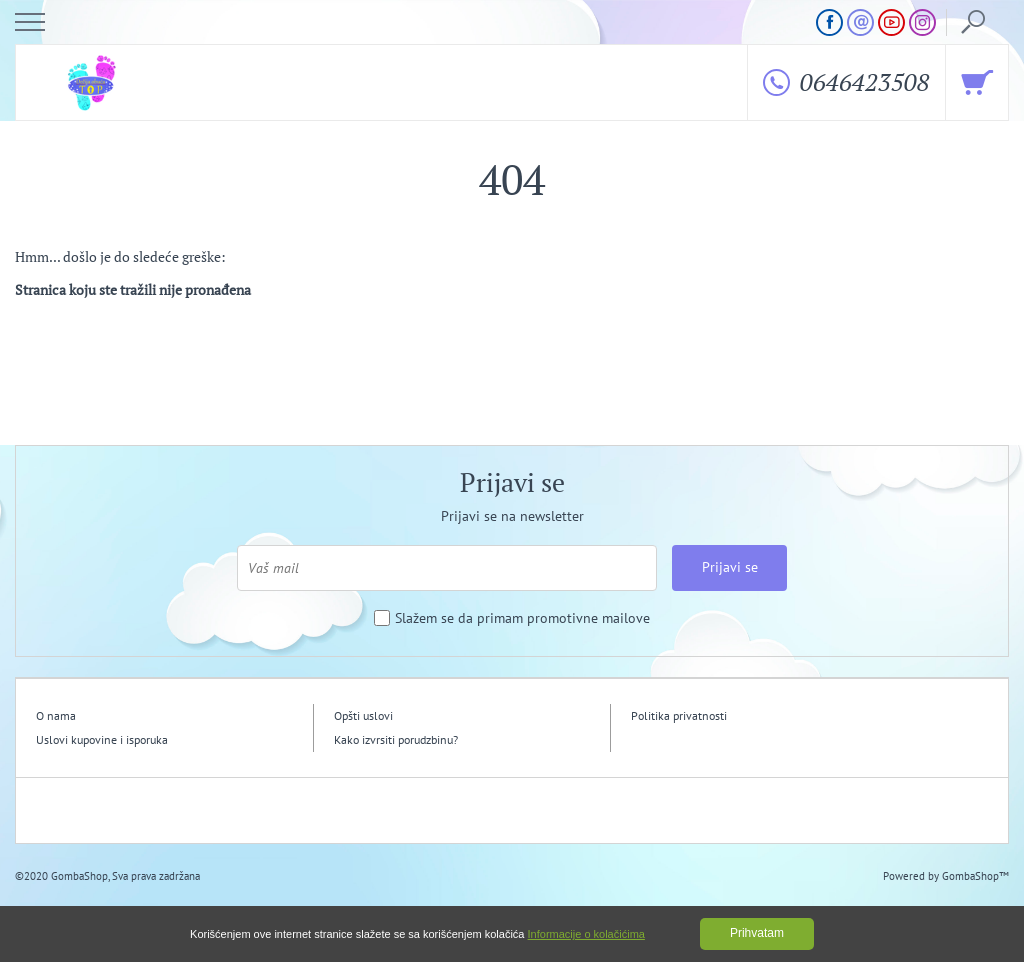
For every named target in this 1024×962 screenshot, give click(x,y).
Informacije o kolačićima (586, 934)
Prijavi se (730, 567)
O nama (56, 715)
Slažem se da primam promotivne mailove (522, 618)
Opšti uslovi (363, 715)
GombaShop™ (975, 876)
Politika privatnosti (679, 715)
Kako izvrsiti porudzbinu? (396, 739)
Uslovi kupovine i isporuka (102, 739)
